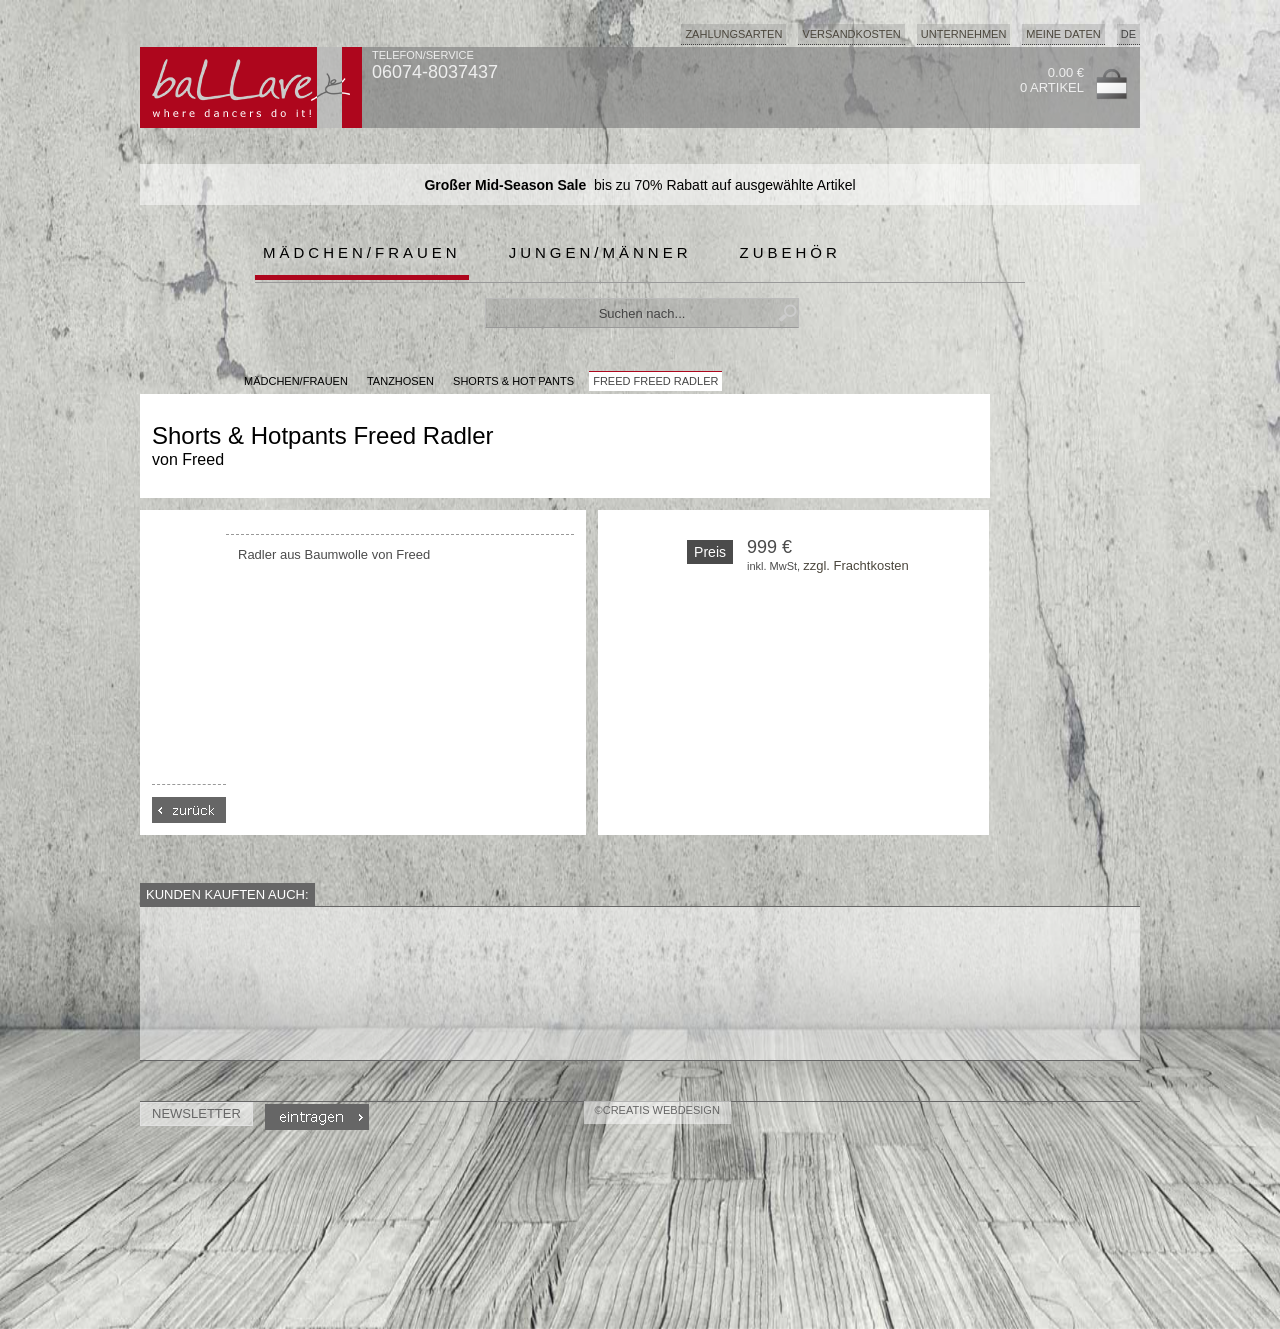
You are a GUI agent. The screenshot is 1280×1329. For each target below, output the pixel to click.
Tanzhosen (400, 381)
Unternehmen (964, 34)
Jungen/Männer (600, 252)
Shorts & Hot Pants (513, 381)
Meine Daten (1063, 34)
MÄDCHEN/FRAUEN (296, 381)
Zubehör (790, 252)
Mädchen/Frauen (362, 252)
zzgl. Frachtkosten (856, 565)
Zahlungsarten (733, 34)
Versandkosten (851, 34)
